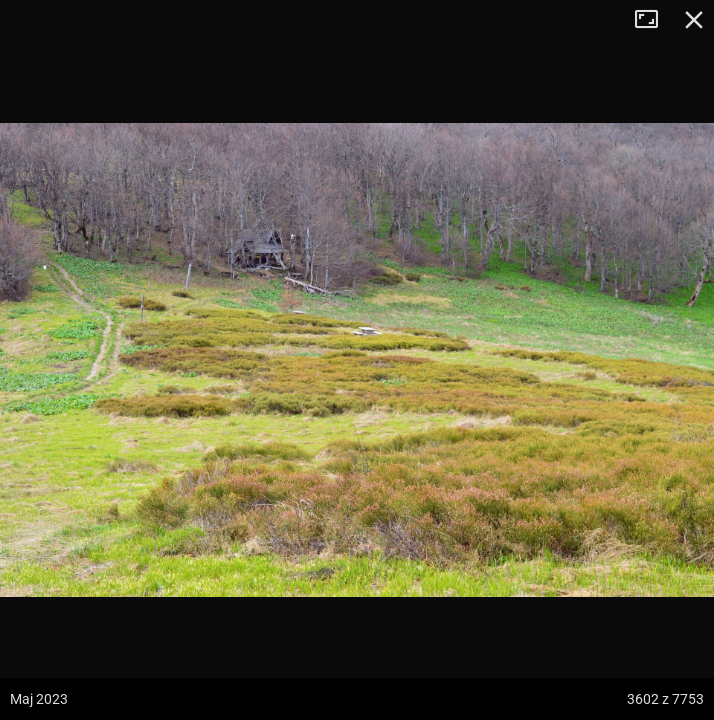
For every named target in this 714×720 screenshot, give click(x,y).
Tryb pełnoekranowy (654, 20)
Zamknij (694, 20)
